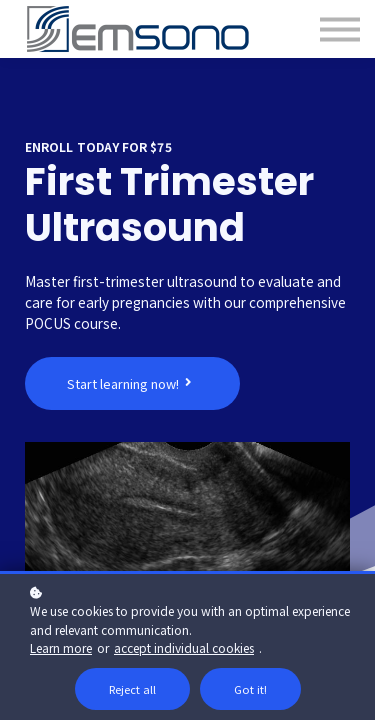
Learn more (61, 647)
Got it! (250, 689)
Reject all (132, 689)
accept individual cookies (184, 647)
